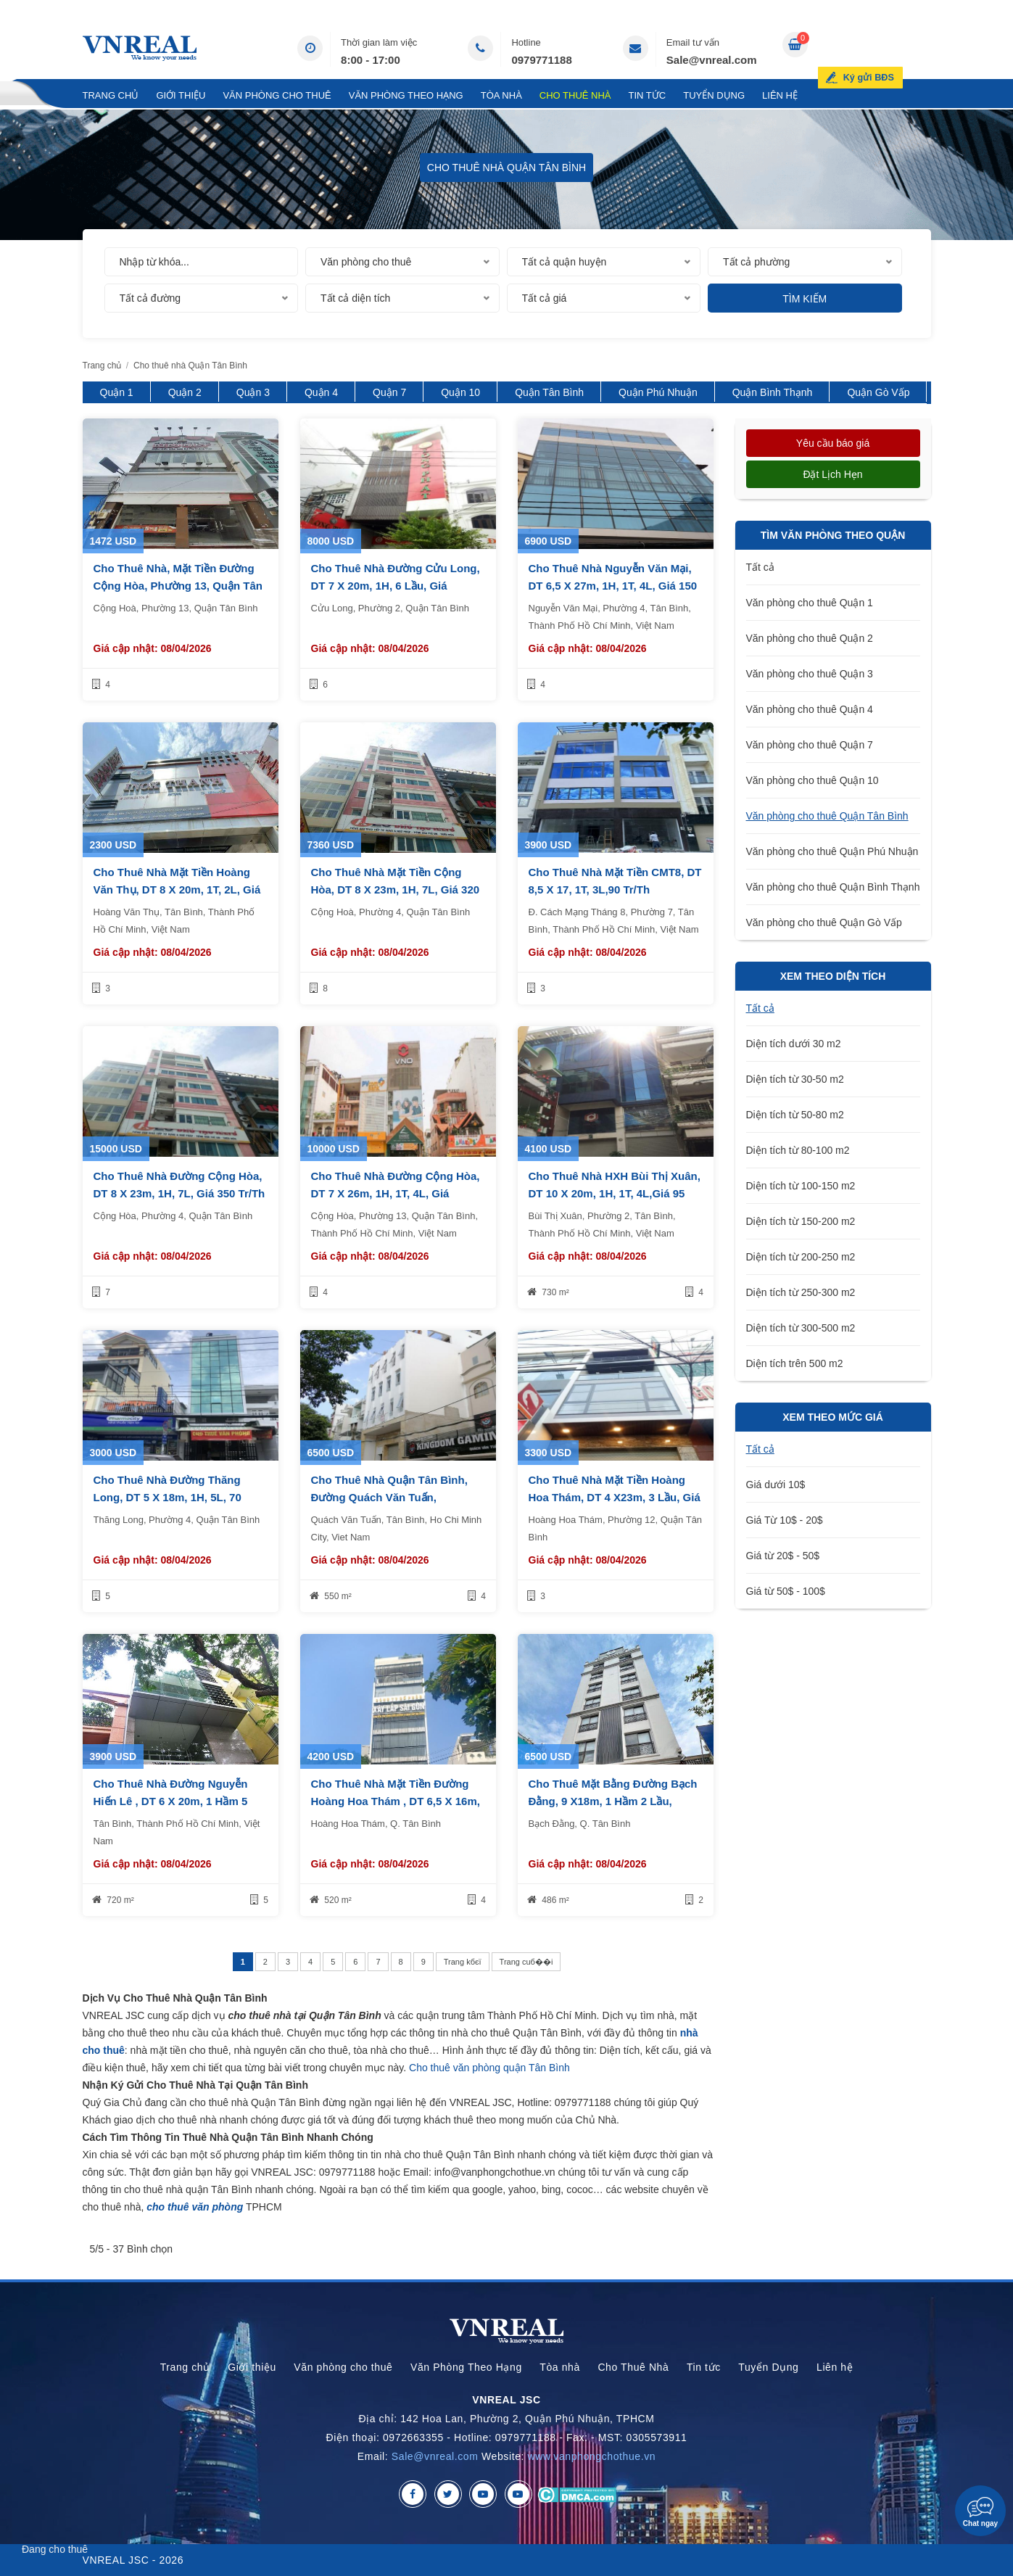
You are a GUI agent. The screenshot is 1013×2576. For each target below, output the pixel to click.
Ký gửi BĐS (892, 46)
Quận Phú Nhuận (658, 392)
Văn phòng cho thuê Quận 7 (809, 745)
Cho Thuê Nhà (575, 95)
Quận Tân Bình (549, 392)
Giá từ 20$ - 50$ (783, 1555)
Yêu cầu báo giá (832, 443)
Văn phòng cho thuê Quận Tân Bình (827, 816)
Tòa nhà (501, 95)
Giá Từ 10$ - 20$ (784, 1520)
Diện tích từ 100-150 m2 (801, 1186)
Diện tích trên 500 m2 (794, 1363)
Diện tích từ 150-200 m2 (801, 1221)
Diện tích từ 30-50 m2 (795, 1079)
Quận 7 (389, 392)
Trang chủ (111, 95)
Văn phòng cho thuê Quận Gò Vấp (824, 922)
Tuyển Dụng (714, 95)
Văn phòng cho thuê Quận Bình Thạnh (833, 887)
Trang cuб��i (526, 1961)
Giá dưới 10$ (776, 1484)
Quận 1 (116, 392)
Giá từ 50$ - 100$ (785, 1591)
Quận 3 (253, 392)
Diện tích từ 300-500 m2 (801, 1328)
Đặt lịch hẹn (832, 474)
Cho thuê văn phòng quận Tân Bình (489, 2067)
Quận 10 (460, 392)
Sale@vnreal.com (711, 60)
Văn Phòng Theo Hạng (406, 95)
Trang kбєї (462, 1961)
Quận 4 (321, 392)
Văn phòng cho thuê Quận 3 (809, 674)
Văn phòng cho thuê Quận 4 (809, 709)
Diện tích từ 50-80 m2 (795, 1114)
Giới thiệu (180, 95)
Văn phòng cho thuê (277, 95)
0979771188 (541, 60)
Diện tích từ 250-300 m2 (801, 1292)
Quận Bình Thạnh (772, 392)
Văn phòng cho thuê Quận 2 (809, 638)
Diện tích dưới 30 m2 (793, 1043)
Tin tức (647, 95)
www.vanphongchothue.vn (592, 2456)
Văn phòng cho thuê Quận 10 (812, 780)
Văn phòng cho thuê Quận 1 (809, 602)
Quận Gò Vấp (878, 392)
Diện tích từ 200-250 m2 (801, 1257)
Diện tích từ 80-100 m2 (798, 1150)
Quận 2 (185, 392)
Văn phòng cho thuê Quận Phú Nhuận (832, 851)
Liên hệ (780, 95)
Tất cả (760, 567)
